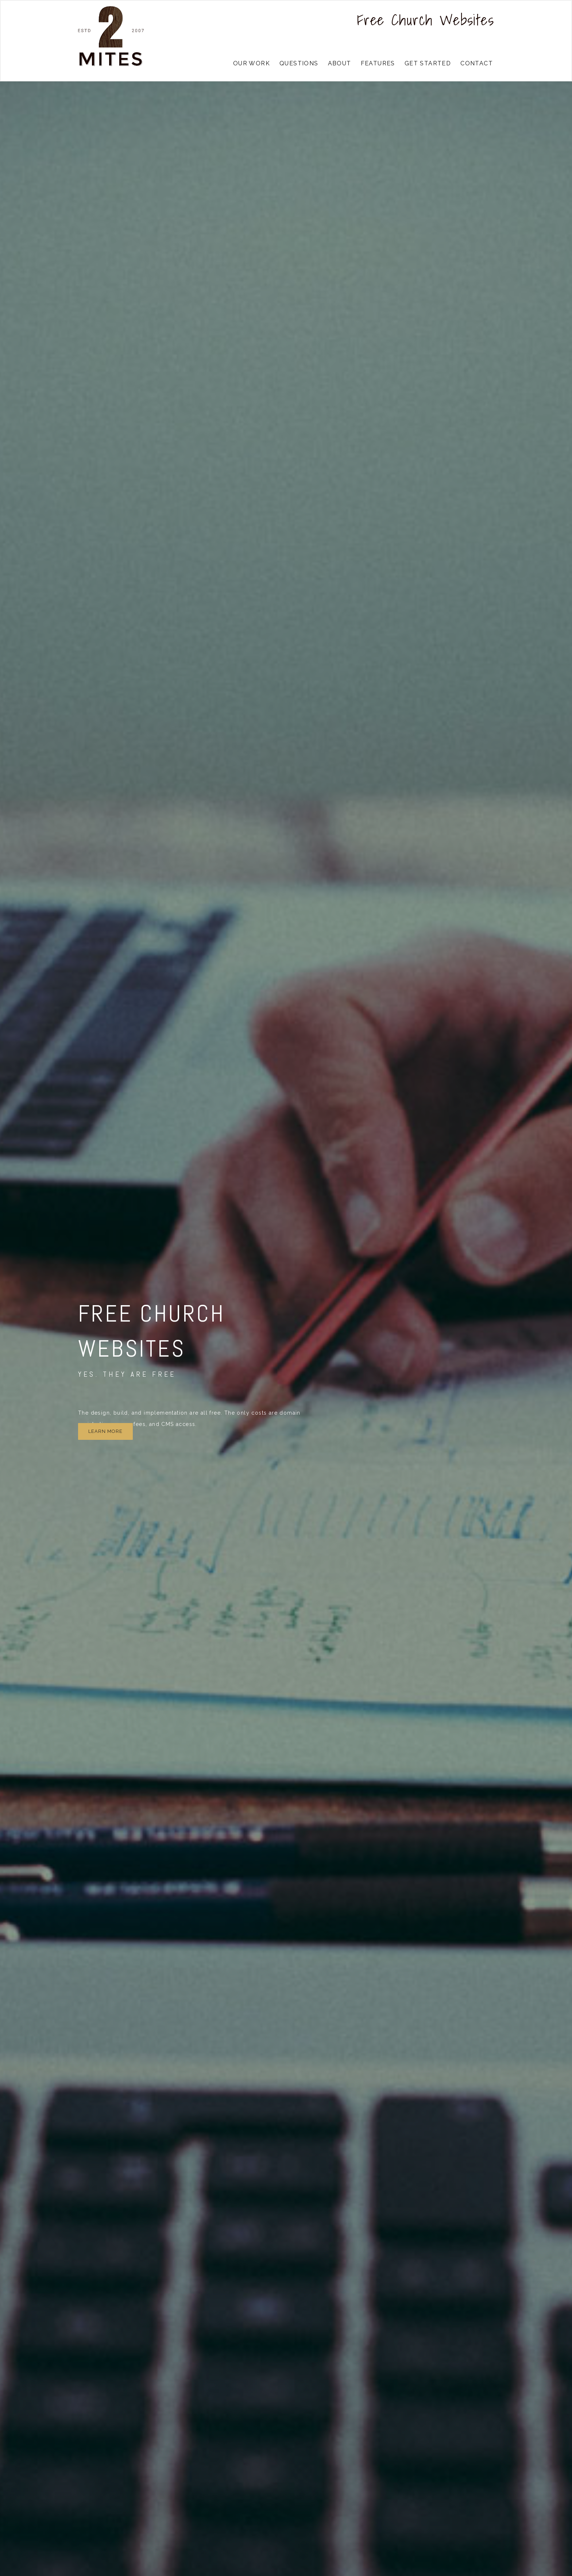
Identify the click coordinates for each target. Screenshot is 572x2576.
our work (251, 63)
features (378, 63)
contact (476, 63)
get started (428, 63)
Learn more (105, 1431)
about (339, 63)
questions (298, 63)
